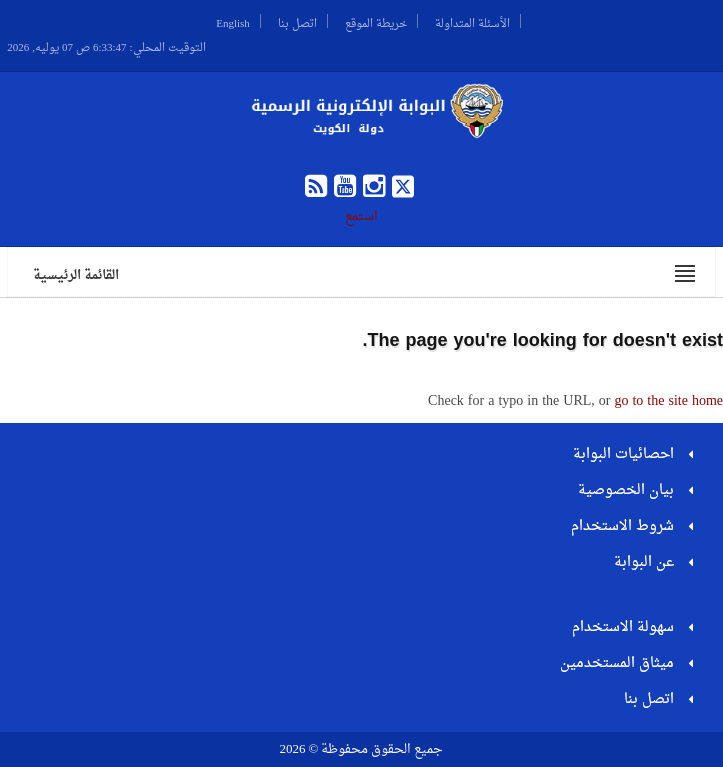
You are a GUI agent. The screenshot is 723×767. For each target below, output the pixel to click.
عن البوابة (644, 562)
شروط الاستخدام (622, 526)
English (233, 21)
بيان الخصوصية (626, 490)
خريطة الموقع (376, 21)
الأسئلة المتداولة (472, 21)
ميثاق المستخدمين (617, 663)
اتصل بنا (297, 21)
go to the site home (668, 401)
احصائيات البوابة (623, 454)
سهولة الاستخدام (623, 627)
